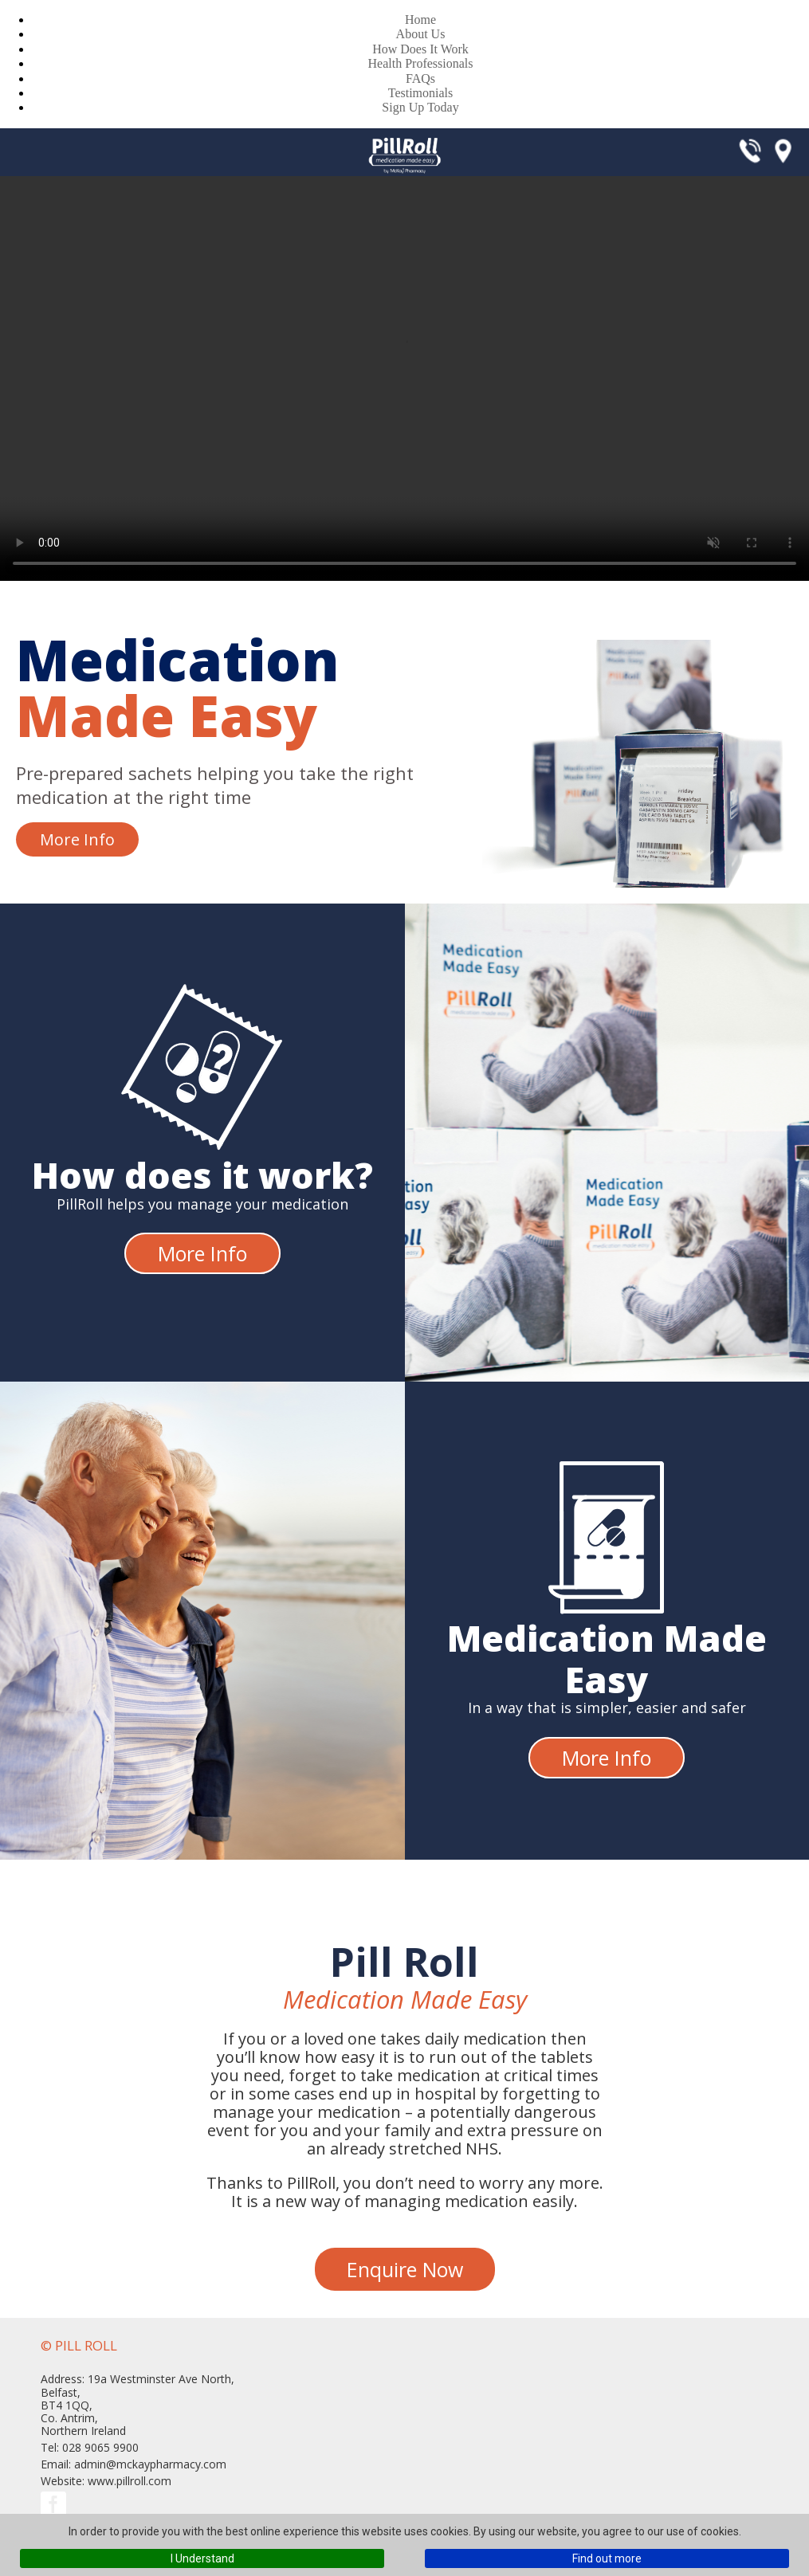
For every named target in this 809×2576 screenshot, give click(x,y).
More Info (77, 839)
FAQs (420, 78)
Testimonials (421, 93)
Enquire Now (405, 2269)
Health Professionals (420, 63)
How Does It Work (420, 49)
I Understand (202, 2558)
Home (420, 19)
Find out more (607, 2558)
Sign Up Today (420, 107)
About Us (421, 34)
